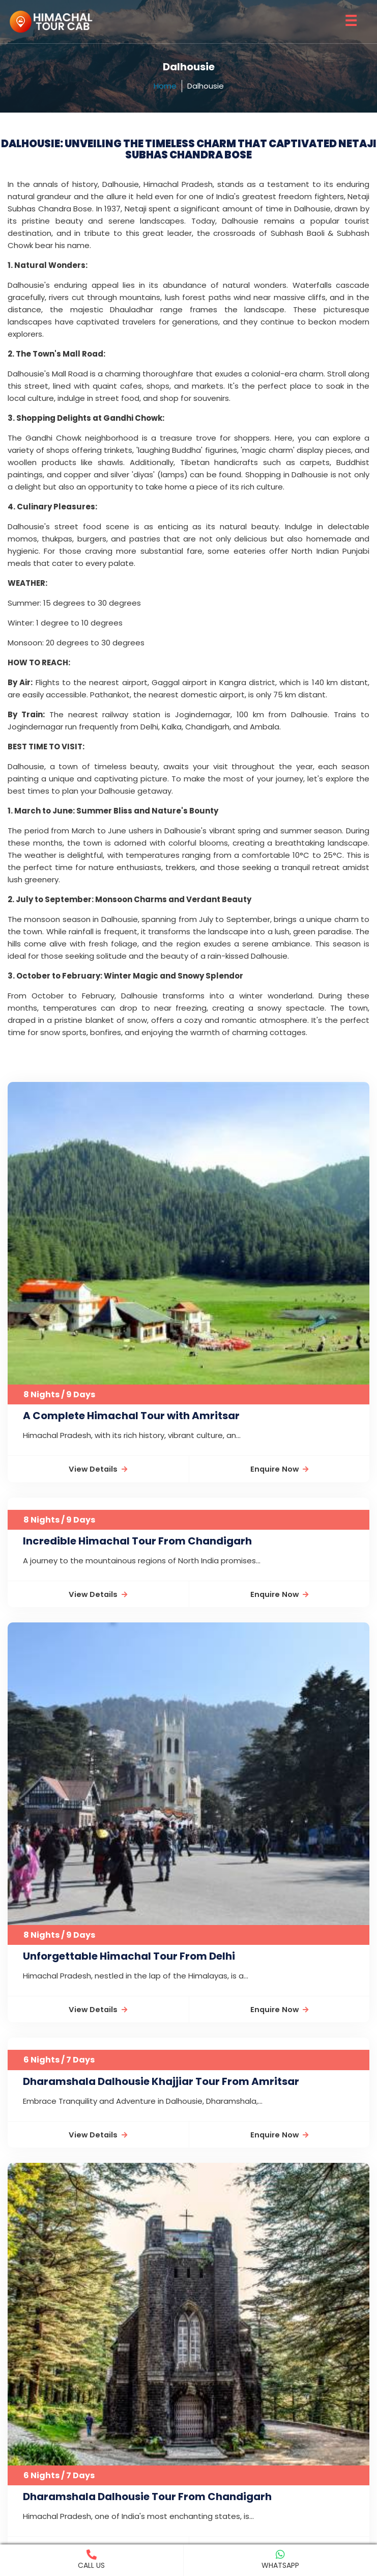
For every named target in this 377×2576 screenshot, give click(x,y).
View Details (98, 1468)
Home (165, 85)
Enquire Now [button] (279, 1468)
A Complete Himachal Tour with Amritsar (131, 1415)
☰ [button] (350, 21)
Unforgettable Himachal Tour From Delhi (129, 1956)
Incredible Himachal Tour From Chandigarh (137, 1541)
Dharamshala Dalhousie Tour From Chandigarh (147, 2497)
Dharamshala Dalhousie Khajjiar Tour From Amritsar (161, 2081)
